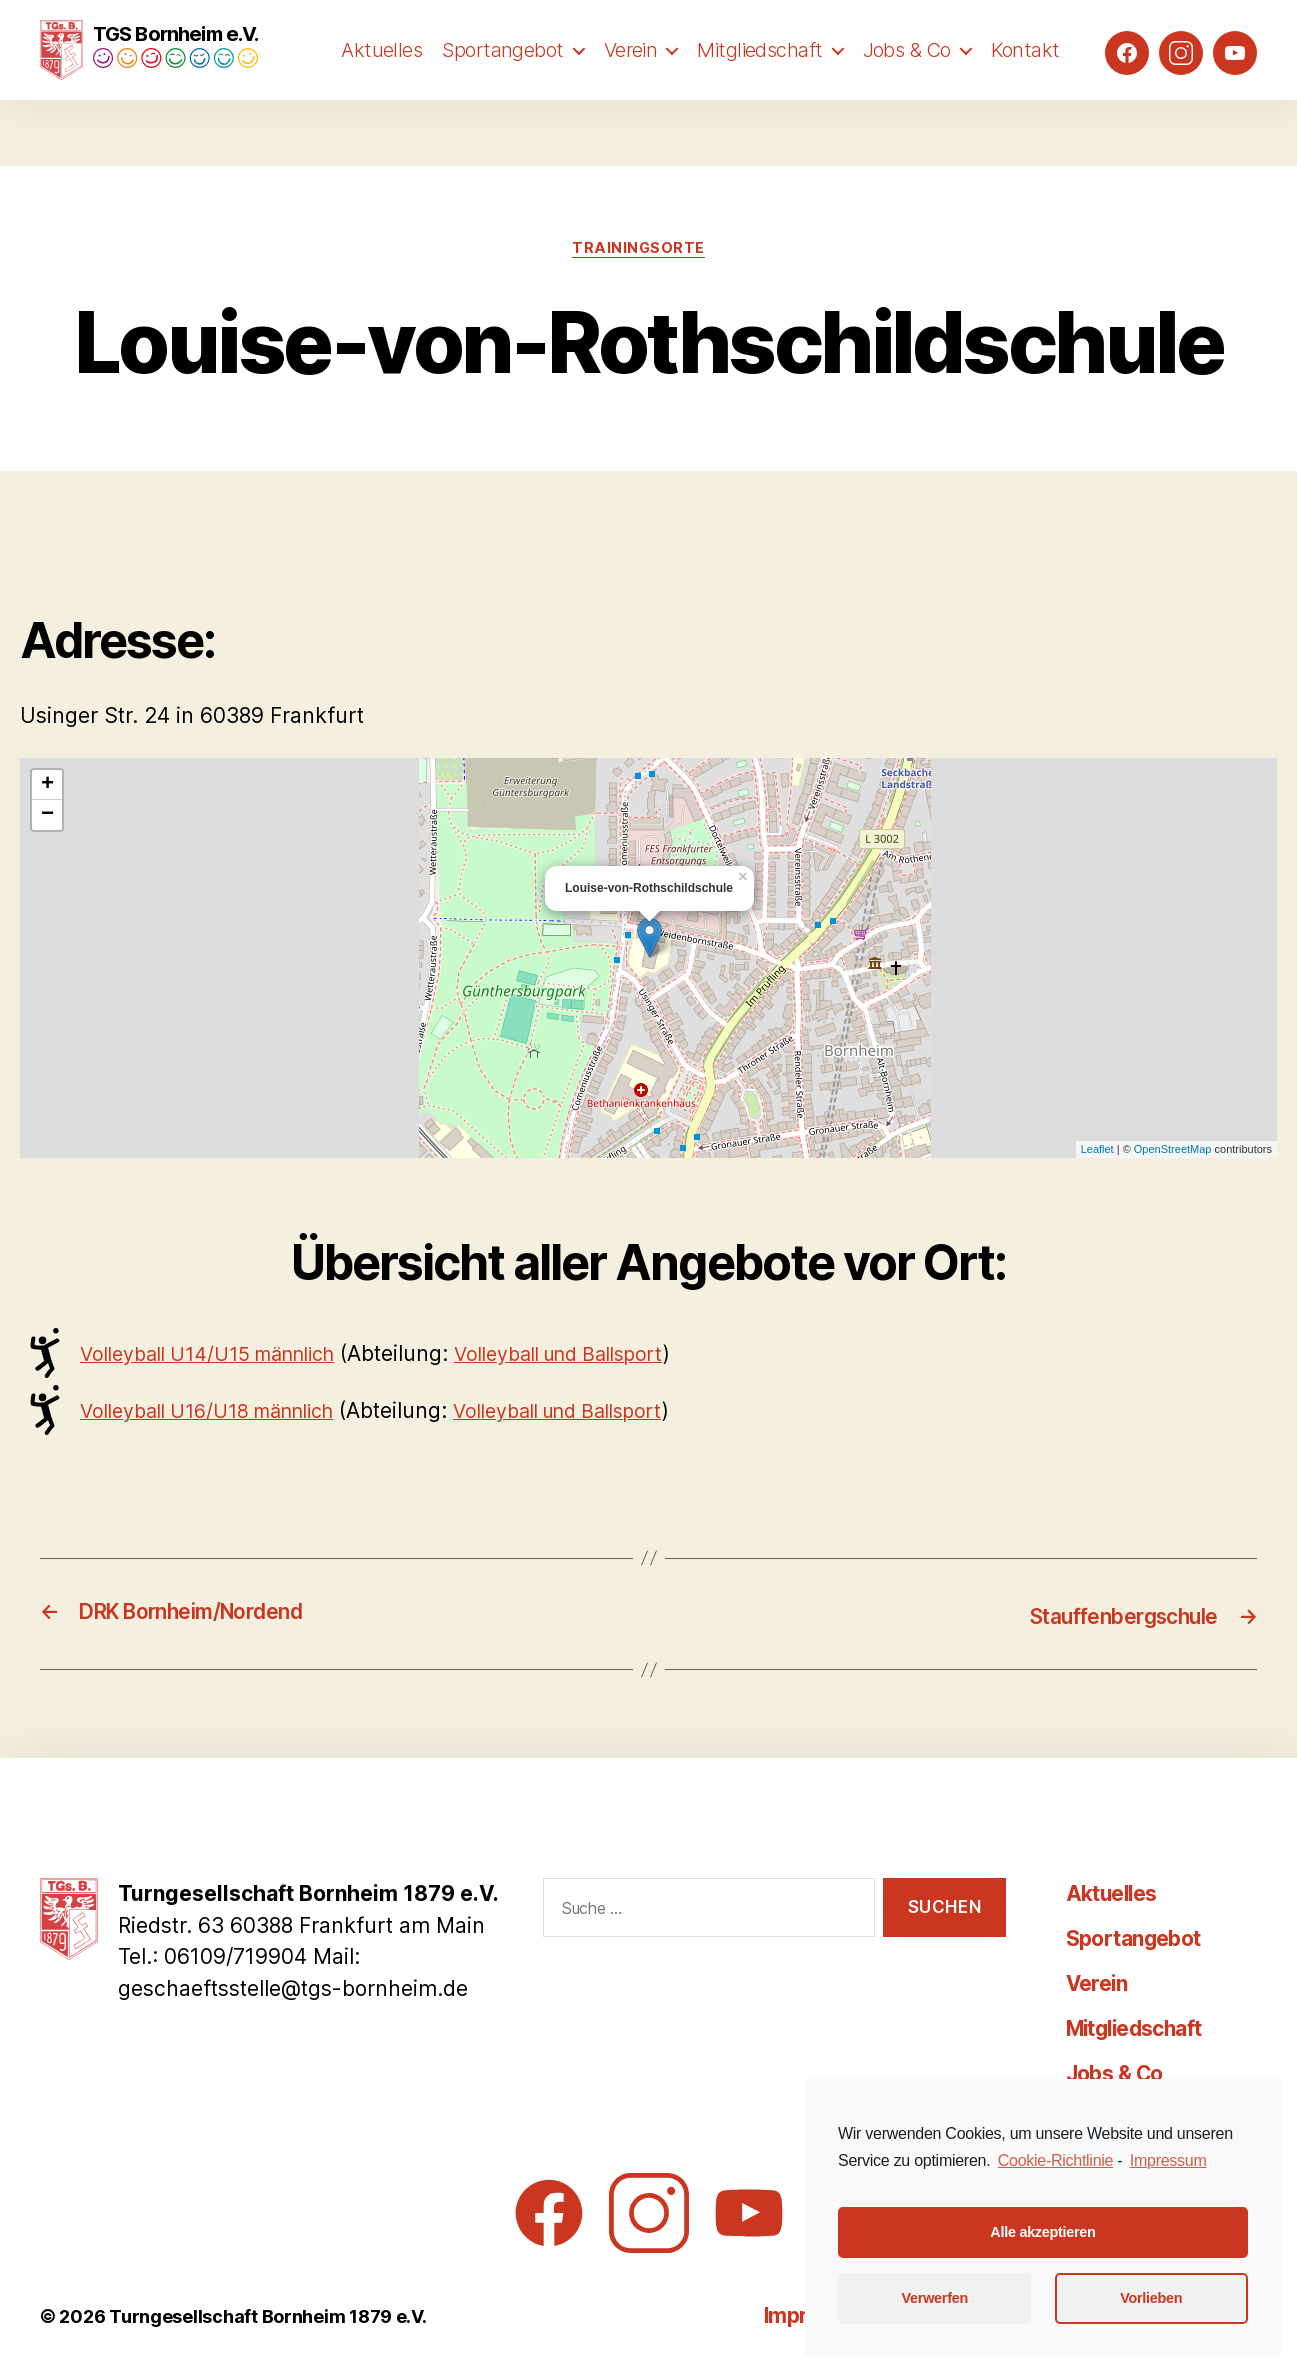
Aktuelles (381, 87)
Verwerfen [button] (935, 2298)
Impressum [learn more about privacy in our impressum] (1168, 2160)
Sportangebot (502, 87)
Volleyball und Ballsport (599, 1354)
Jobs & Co (907, 87)
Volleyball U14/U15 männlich (221, 1354)
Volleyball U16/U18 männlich (221, 1411)
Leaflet (1097, 1150)
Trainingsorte (638, 248)
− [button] (47, 816)
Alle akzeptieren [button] (1042, 2232)
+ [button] (47, 786)
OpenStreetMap (1173, 1150)
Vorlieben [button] (1151, 2298)
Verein (631, 87)
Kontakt (1025, 87)
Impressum (746, 2314)
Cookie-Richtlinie (1055, 2160)
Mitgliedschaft (759, 87)
